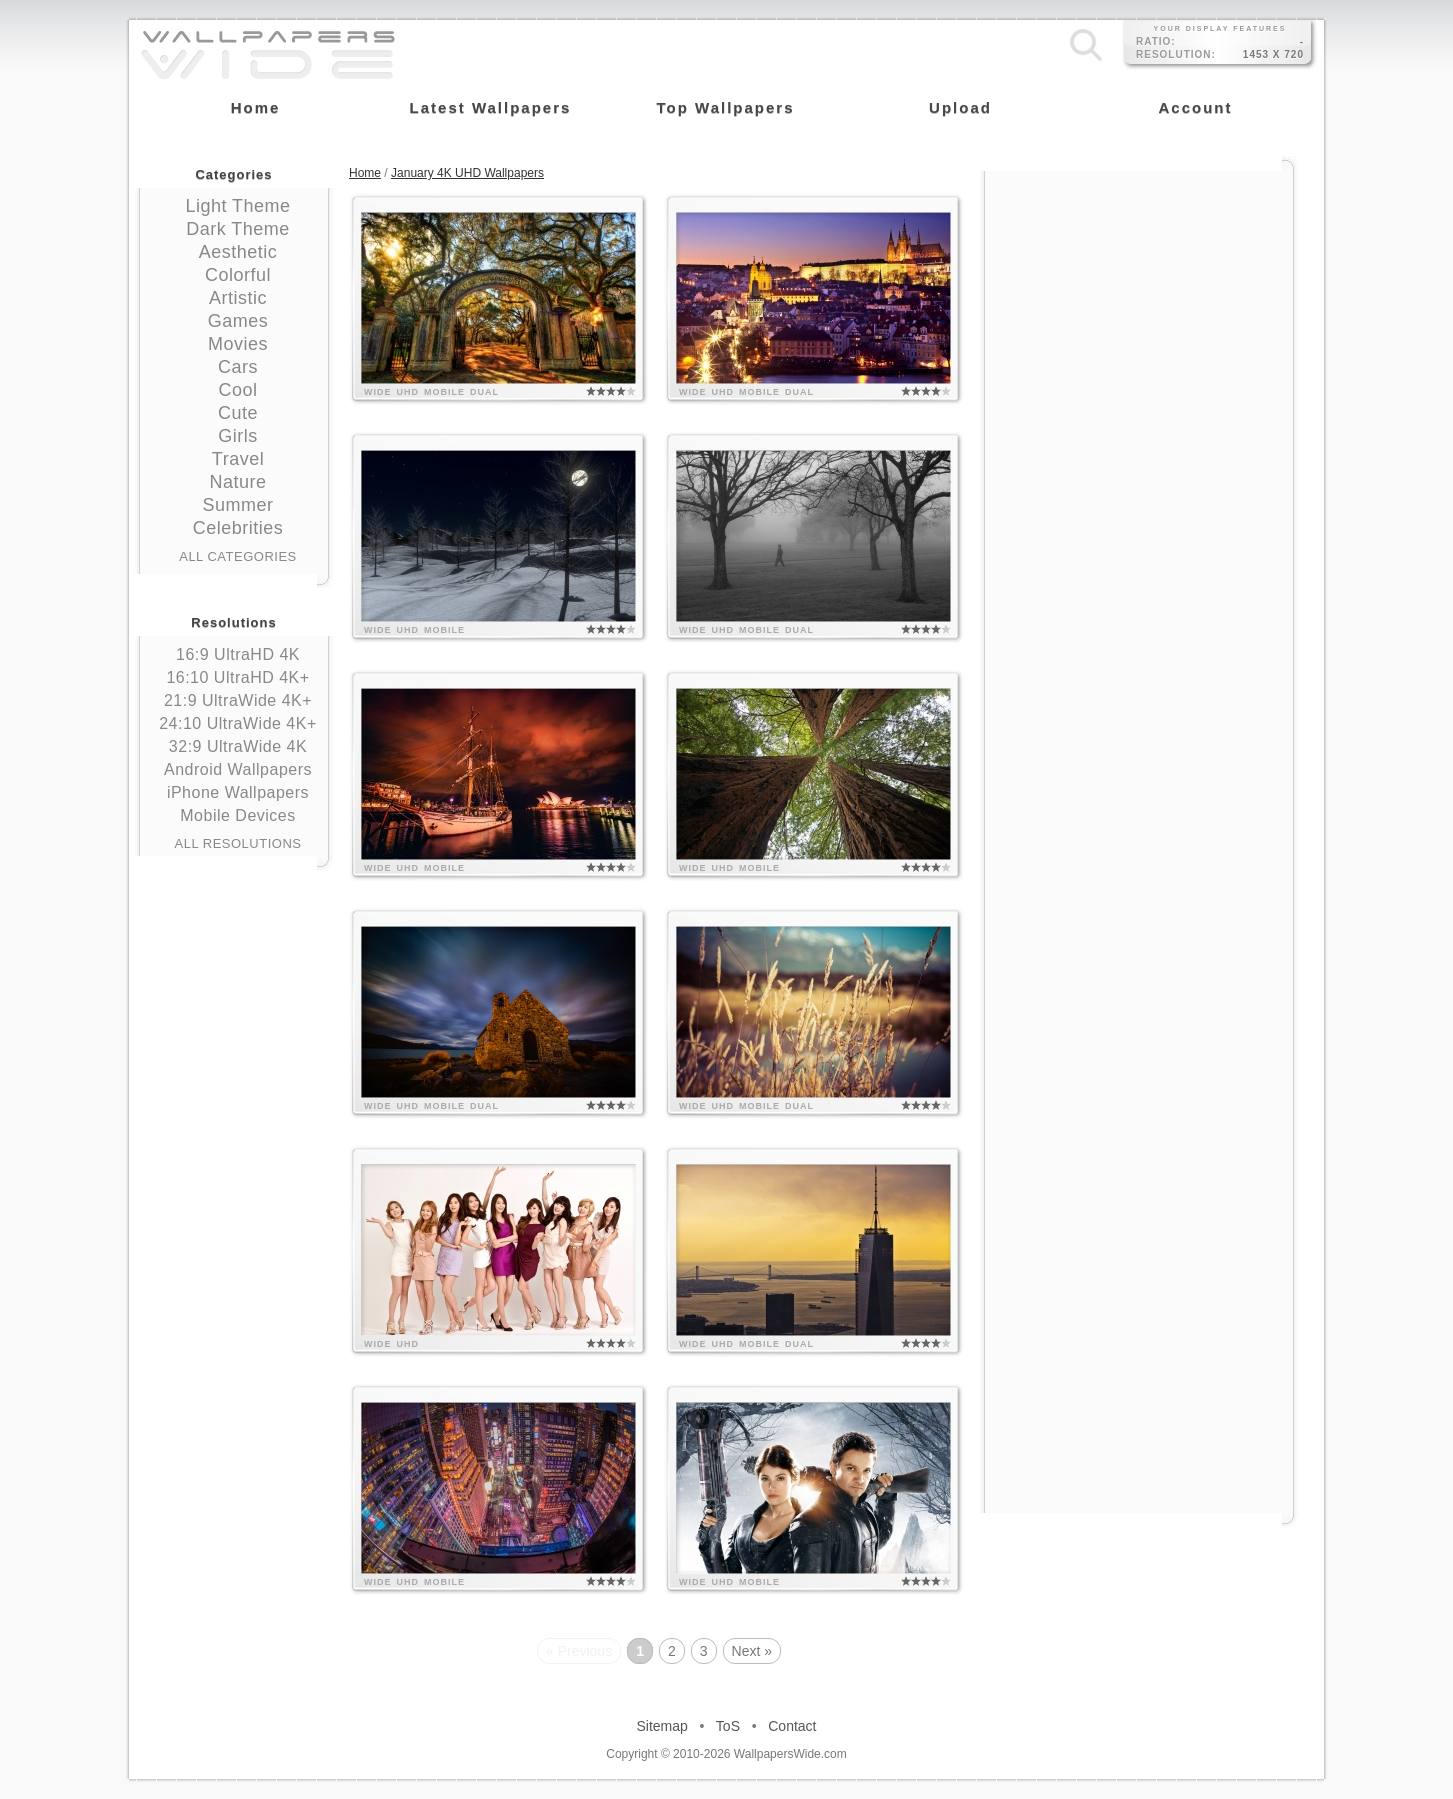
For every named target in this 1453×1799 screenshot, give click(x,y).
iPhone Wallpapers (238, 792)
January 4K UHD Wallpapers (467, 173)
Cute (238, 413)
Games (238, 321)
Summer (237, 505)
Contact (792, 1726)
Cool (237, 390)
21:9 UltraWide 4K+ (238, 700)
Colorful (238, 275)
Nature (237, 482)
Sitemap (662, 1726)
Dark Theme (238, 229)
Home (365, 173)
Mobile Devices (237, 815)
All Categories (238, 556)
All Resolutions (238, 843)
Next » (752, 1651)
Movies (238, 344)
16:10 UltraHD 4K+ (237, 677)
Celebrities (238, 528)
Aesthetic (238, 252)
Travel (238, 459)
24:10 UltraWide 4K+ (238, 723)
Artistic (238, 298)
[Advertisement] (1139, 297)
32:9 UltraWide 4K (238, 746)
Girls (238, 436)
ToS (728, 1726)
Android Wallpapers (238, 769)
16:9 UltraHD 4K (238, 654)
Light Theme (237, 206)
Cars (238, 367)
